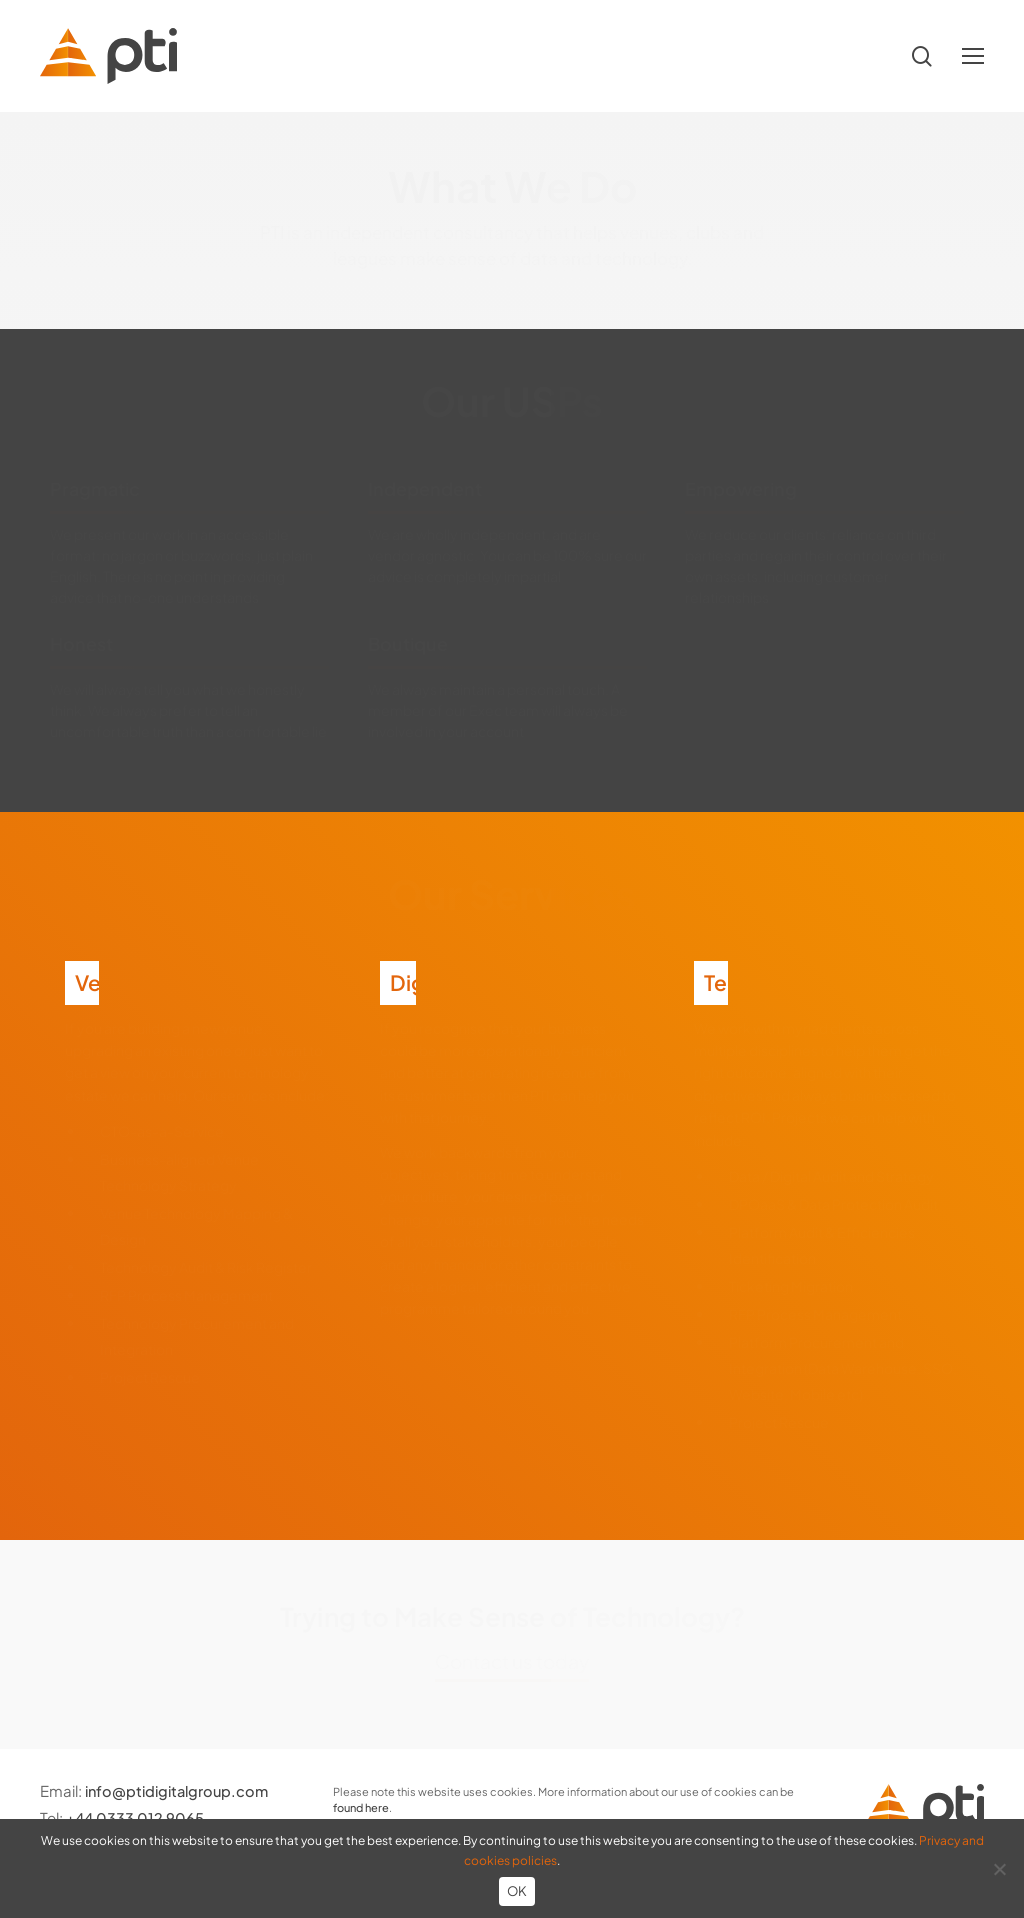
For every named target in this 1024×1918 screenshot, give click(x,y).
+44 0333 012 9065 (136, 1817)
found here (361, 1807)
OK (517, 1891)
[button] (973, 56)
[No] (999, 1869)
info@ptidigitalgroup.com (181, 1790)
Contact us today (512, 1661)
